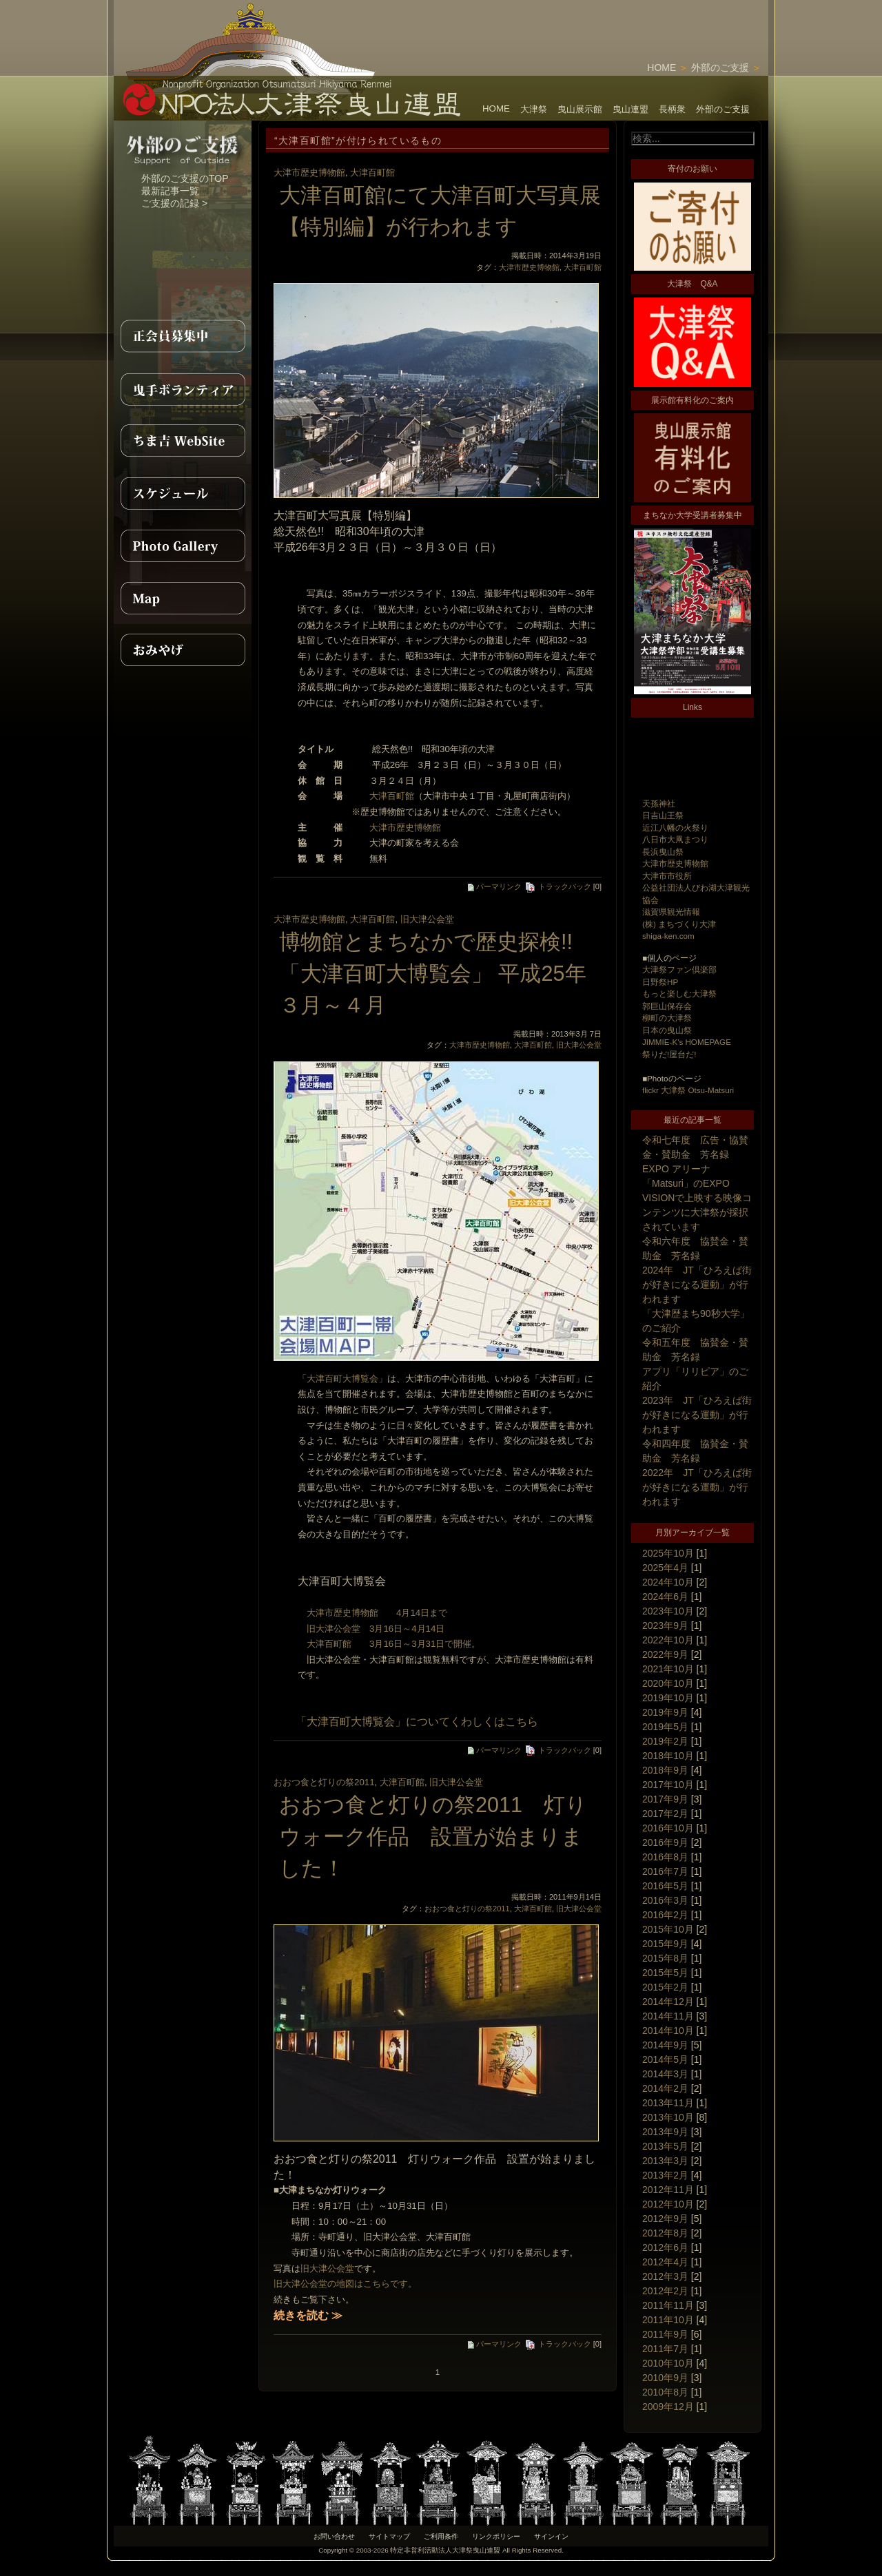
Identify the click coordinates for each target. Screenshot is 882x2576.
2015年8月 (665, 1958)
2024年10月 (668, 1582)
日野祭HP (660, 981)
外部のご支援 (720, 67)
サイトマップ (389, 2536)
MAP (183, 598)
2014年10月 (668, 2030)
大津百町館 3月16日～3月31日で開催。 (389, 1644)
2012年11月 (668, 2189)
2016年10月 (668, 1828)
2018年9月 (665, 1770)
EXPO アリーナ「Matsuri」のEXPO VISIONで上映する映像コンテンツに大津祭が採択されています (697, 1197)
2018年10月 (668, 1755)
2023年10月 (668, 1611)
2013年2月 (665, 2175)
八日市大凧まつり (675, 839)
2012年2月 (665, 2290)
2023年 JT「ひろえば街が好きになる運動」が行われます (697, 1415)
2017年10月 (668, 1784)
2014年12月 (668, 2001)
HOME (661, 67)
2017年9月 (665, 1799)
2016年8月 (665, 1856)
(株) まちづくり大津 (679, 924)
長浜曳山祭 (663, 851)
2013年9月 (665, 2131)
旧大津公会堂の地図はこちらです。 (345, 2283)
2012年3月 (665, 2276)
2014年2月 (665, 2088)
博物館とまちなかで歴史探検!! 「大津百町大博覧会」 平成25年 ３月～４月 (443, 973)
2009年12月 (668, 2406)
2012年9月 (665, 2218)
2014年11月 (668, 2016)
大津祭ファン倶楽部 (679, 969)
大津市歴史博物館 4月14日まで (372, 1613)
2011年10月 (668, 2319)
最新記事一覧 (170, 190)
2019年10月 (668, 1697)
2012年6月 (665, 2247)
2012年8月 (665, 2233)
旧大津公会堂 (427, 919)
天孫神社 (658, 803)
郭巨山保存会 (667, 1005)
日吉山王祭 (663, 815)
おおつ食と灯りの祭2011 (324, 1782)
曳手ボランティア (183, 388)
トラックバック (557, 886)
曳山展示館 (579, 109)
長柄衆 (672, 109)
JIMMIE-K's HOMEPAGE (686, 1041)
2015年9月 (665, 1943)
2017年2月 (665, 1813)
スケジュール (183, 493)
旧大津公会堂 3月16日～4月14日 (371, 1628)
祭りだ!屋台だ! (669, 1054)
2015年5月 (665, 1972)
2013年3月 (665, 2160)
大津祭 (533, 109)
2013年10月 (668, 2117)
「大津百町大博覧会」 (342, 1378)
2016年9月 (665, 1842)
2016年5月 (665, 1885)
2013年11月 (668, 2102)
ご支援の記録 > (174, 203)
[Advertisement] (607, 20)
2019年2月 (665, 1741)
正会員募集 (183, 336)
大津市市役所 (667, 875)
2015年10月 (668, 1929)
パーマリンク (495, 886)
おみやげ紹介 (183, 650)
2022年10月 (668, 1639)
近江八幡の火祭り (675, 827)
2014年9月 (665, 2044)
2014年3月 (665, 2073)
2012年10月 (668, 2204)
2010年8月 (665, 2392)
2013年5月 (665, 2146)
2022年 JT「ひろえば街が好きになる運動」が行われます (697, 1487)
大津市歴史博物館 (675, 863)
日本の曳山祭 (667, 1030)
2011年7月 (665, 2348)
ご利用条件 (441, 2536)
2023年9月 (665, 1625)
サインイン (551, 2536)
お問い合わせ (334, 2536)
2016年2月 (665, 1914)
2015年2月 (665, 1987)
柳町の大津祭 (667, 1017)
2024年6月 (665, 1596)
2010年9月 (665, 2377)
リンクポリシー (496, 2536)
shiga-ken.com (668, 935)
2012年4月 (665, 2261)
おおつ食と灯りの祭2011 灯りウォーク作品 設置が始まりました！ (433, 1836)
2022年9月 (665, 1654)
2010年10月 (668, 2363)
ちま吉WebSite (183, 441)
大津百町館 (372, 172)
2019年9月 (665, 1712)
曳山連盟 (630, 109)
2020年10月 (668, 1683)
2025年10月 (668, 1553)
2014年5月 (665, 2059)
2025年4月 (665, 1567)
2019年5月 (665, 1726)
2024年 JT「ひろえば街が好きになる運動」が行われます (697, 1285)
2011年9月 (665, 2334)
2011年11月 (668, 2305)
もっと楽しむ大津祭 (679, 993)
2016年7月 (665, 1871)
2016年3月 (665, 1900)
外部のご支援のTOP (185, 178)
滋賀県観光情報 (671, 911)
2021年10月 (668, 1668)
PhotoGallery (183, 545)
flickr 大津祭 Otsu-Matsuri (688, 1090)
